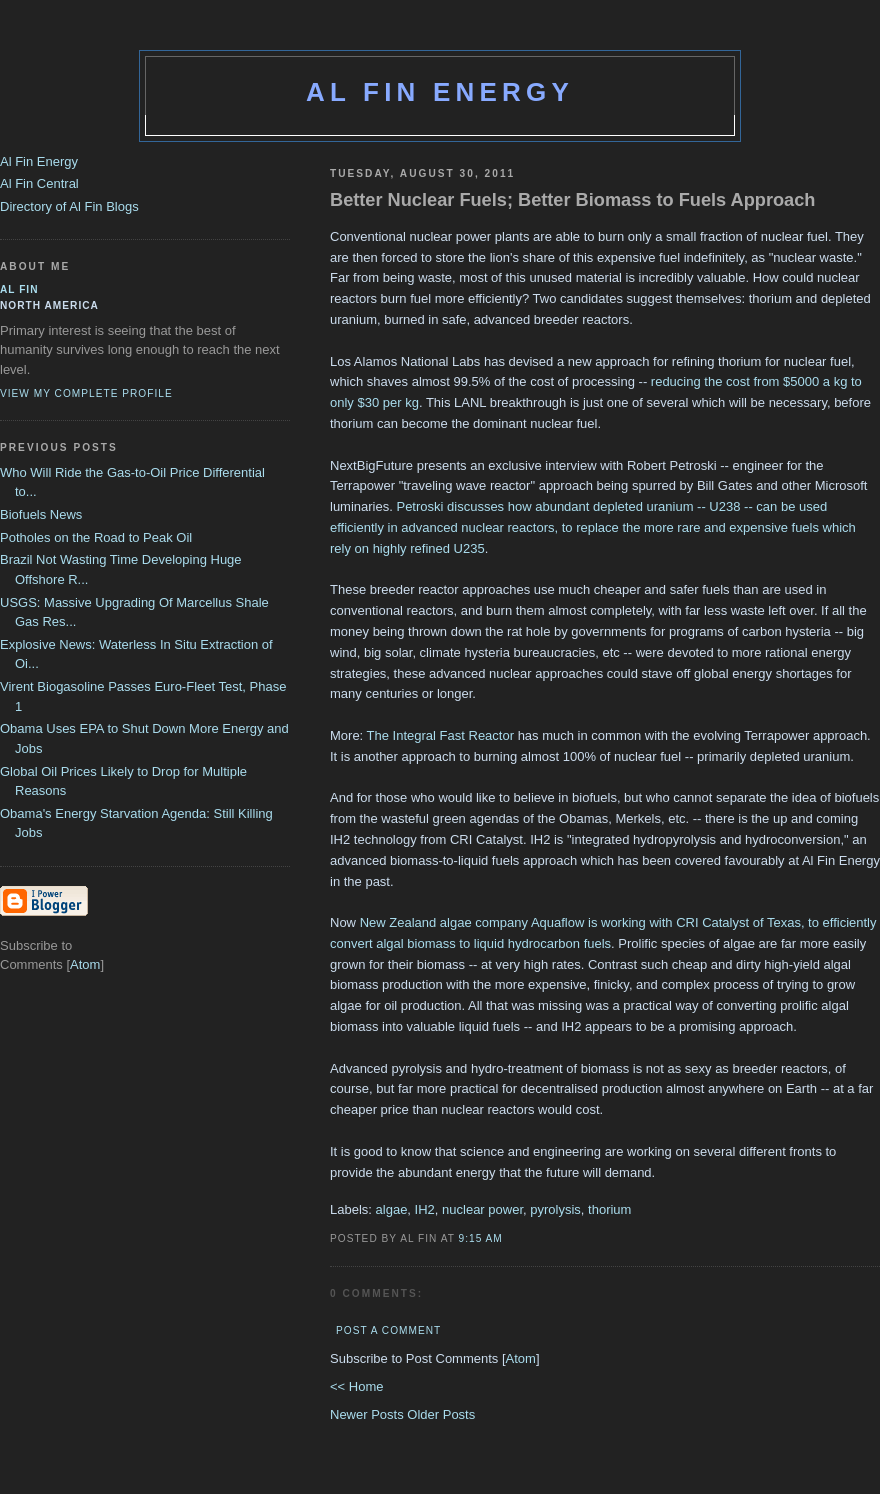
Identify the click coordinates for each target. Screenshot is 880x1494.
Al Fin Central (39, 183)
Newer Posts (368, 1414)
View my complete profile (86, 393)
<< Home (356, 1386)
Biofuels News (41, 514)
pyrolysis (555, 1209)
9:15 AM (481, 1238)
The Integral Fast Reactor (440, 735)
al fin (19, 289)
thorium (609, 1209)
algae (392, 1209)
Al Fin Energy (440, 92)
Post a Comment (388, 1330)
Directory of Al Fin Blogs (69, 206)
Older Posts (441, 1414)
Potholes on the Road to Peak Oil (96, 537)
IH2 (425, 1209)
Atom (521, 1358)
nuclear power (482, 1209)
